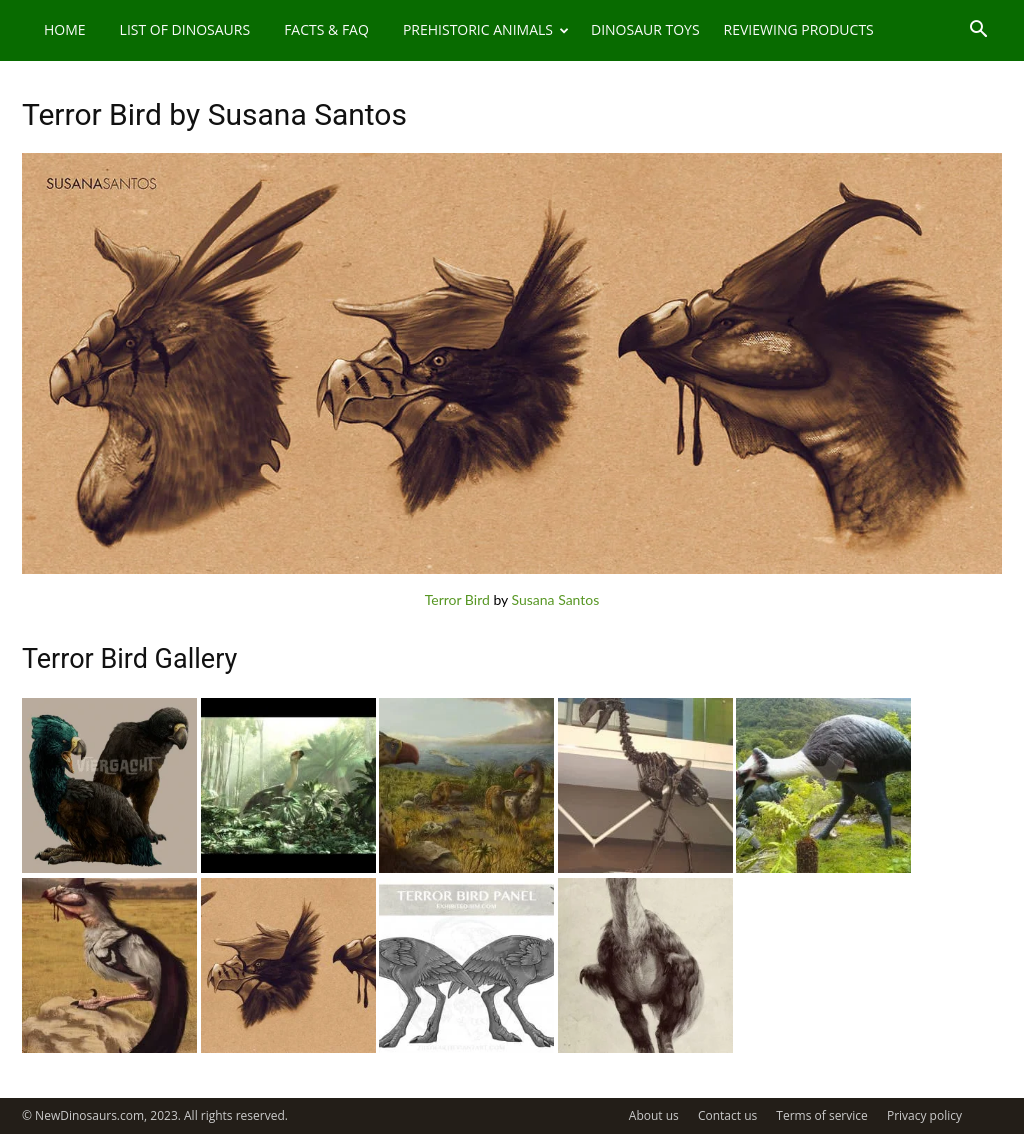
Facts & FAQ (326, 29)
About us (654, 1115)
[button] (978, 31)
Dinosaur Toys (645, 29)
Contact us (727, 1115)
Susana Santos (556, 599)
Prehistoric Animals (486, 29)
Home (65, 29)
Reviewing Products (799, 29)
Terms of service (821, 1115)
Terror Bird (457, 599)
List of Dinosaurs (185, 29)
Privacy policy (924, 1115)
